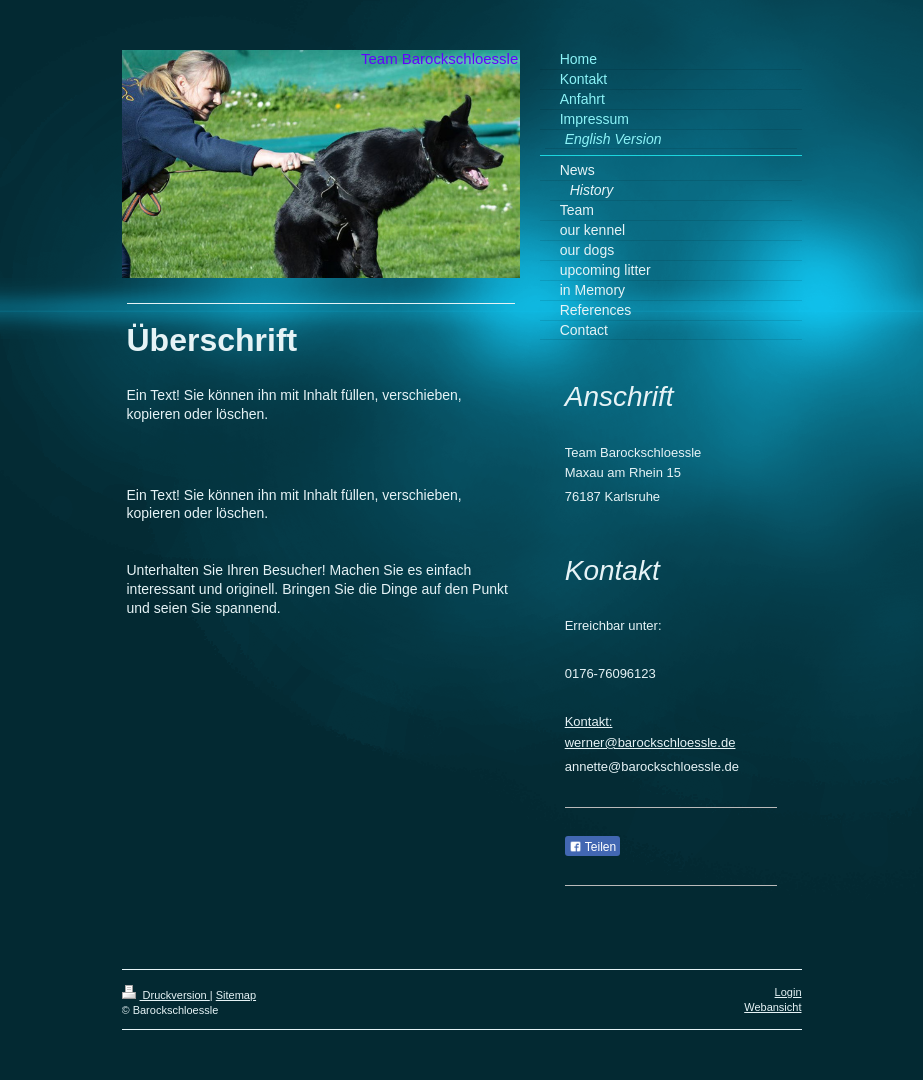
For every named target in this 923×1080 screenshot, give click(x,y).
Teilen (592, 847)
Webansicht (772, 1007)
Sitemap (236, 995)
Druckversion (166, 995)
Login (788, 992)
